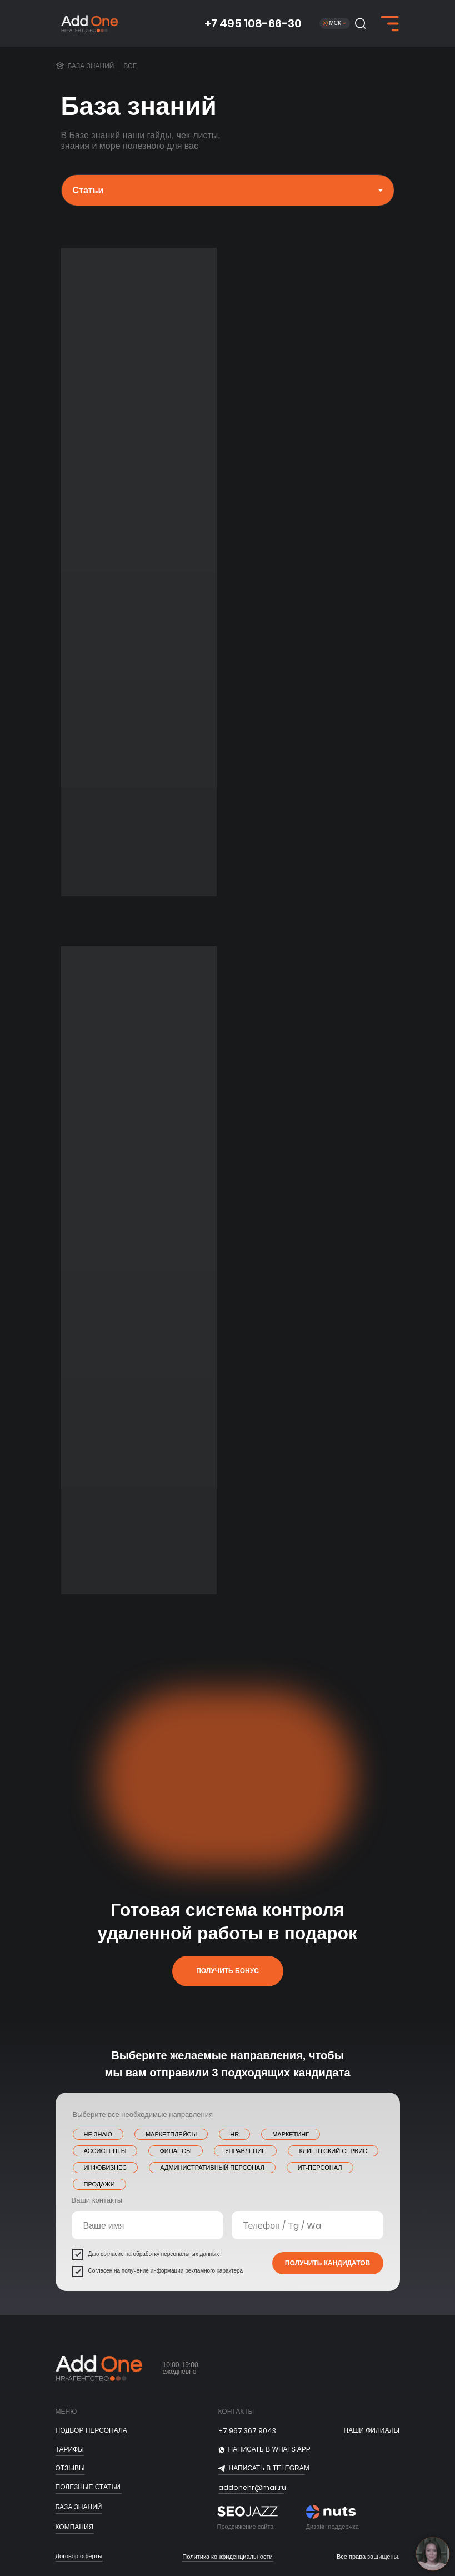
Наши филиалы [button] (372, 2430)
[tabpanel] (227, 588)
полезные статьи (88, 2487)
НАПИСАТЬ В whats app (269, 2449)
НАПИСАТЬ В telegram (269, 2468)
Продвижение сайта (245, 2526)
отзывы (70, 2468)
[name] (147, 2225)
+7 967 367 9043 (247, 2430)
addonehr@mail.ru (252, 2487)
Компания (75, 2527)
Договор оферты (79, 2556)
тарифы (70, 2449)
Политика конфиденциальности (227, 2556)
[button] (360, 23)
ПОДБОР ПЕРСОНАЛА (91, 2430)
